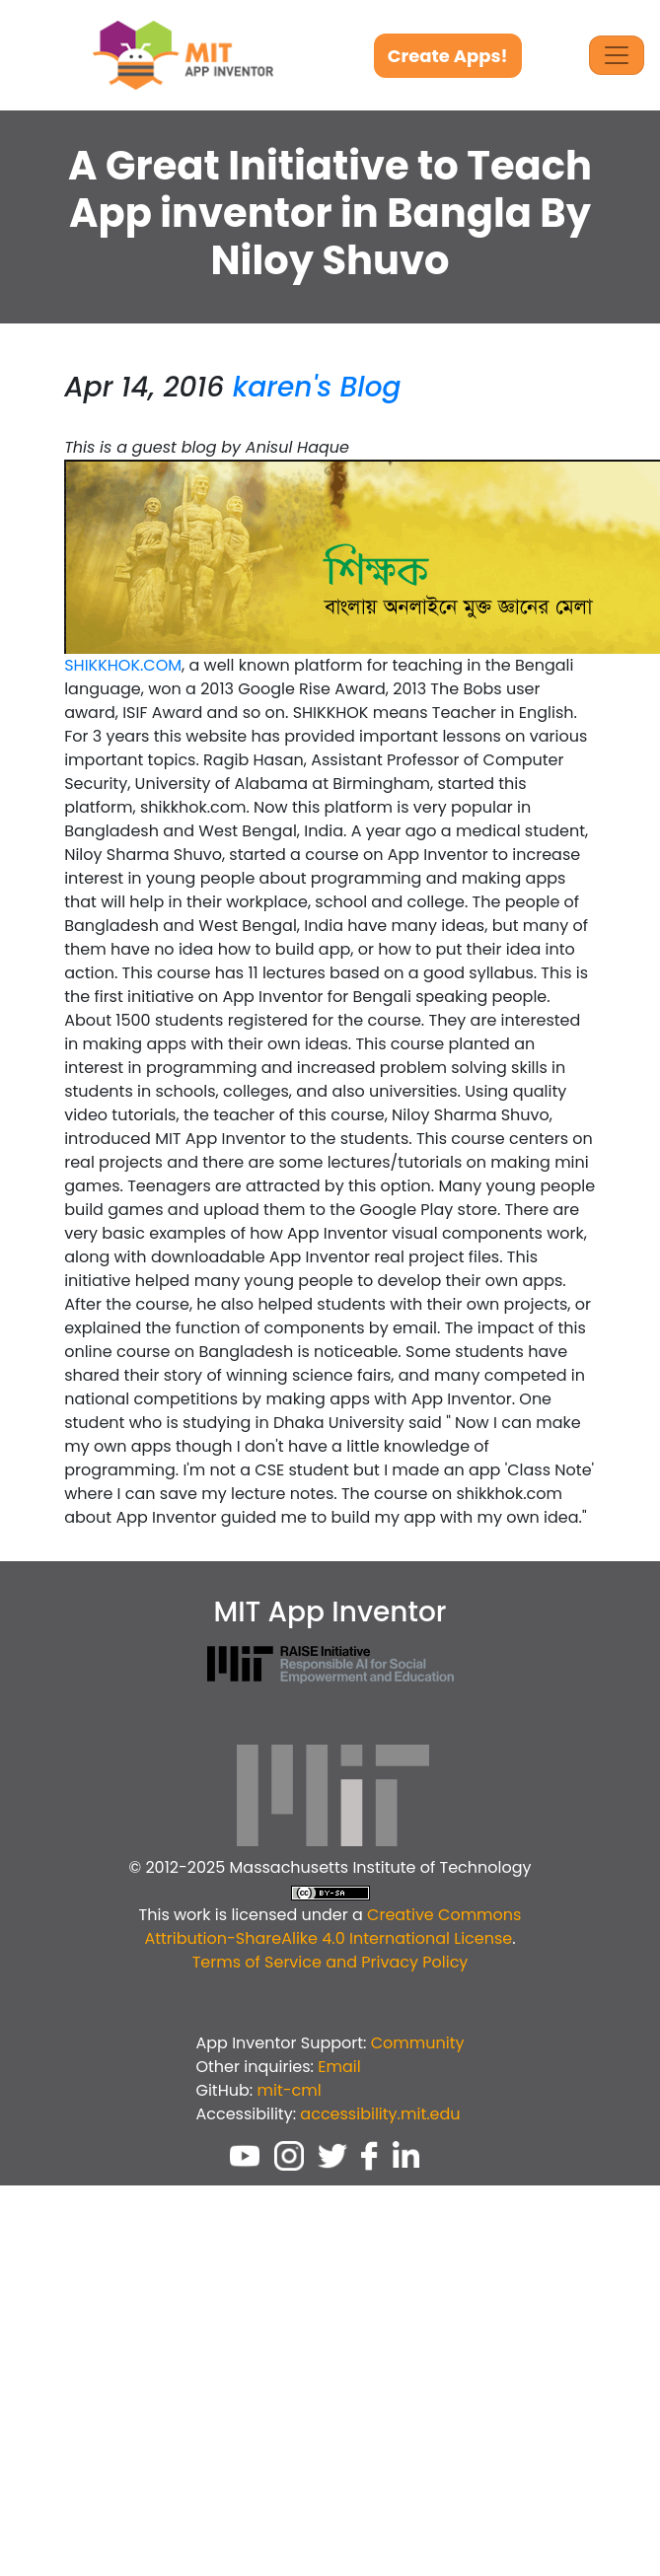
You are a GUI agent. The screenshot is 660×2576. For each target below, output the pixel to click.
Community (418, 2043)
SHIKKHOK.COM (123, 665)
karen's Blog (317, 387)
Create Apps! (448, 55)
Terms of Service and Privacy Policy (330, 1962)
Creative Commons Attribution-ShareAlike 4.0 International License (332, 1926)
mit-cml (289, 2090)
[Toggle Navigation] (616, 55)
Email (339, 2066)
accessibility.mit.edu (380, 2114)
